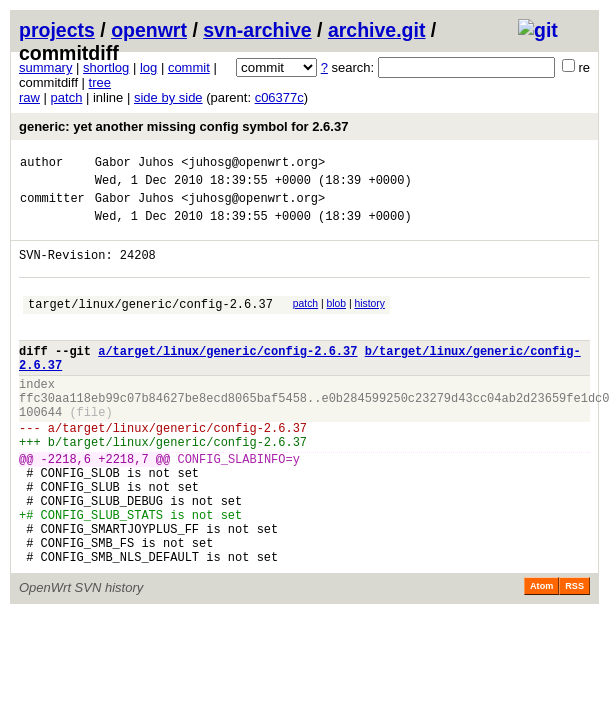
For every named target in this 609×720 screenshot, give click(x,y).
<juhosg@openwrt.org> (253, 164)
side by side (168, 97)
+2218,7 (123, 506)
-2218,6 (66, 506)
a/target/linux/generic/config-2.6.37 (227, 377)
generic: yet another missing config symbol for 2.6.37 (183, 126)
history (369, 321)
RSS (574, 655)
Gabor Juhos (134, 164)
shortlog (106, 67)
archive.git (377, 30)
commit (189, 67)
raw (29, 97)
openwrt (149, 30)
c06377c (279, 97)
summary (45, 67)
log (148, 67)
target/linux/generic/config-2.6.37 (150, 324)
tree (100, 82)
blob (337, 321)
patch (67, 97)
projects (57, 30)
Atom (541, 655)
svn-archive (257, 30)
